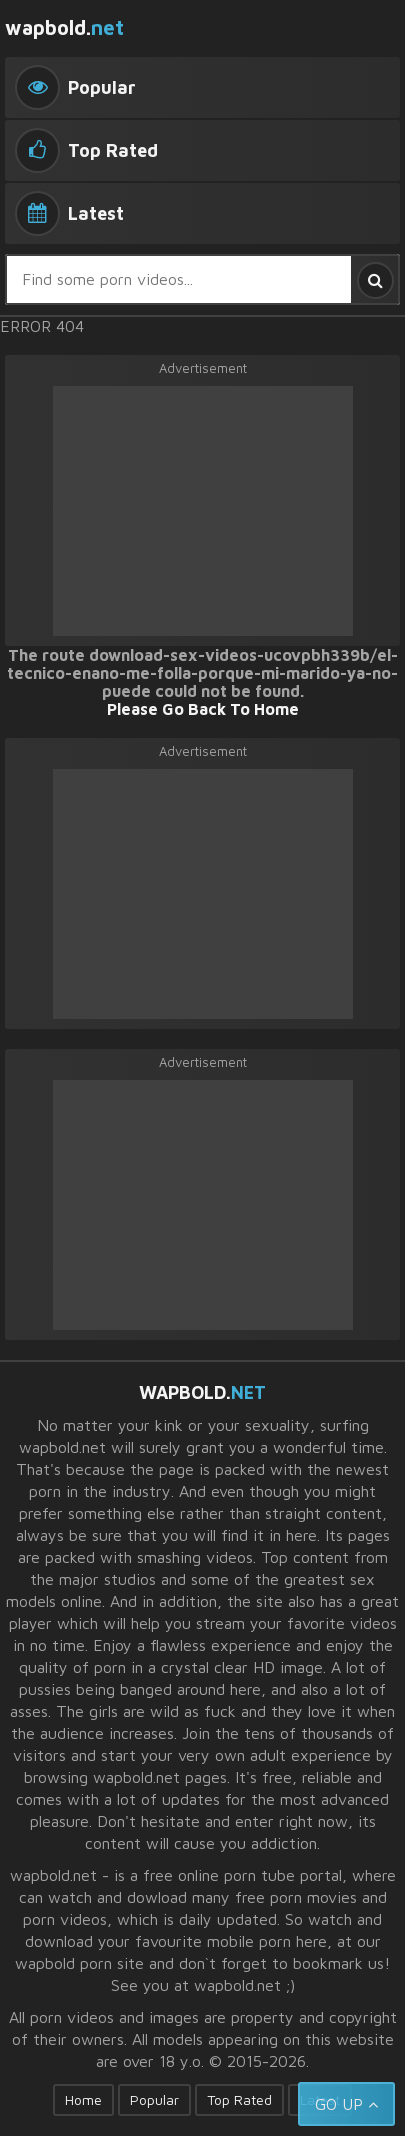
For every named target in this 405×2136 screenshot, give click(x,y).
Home (83, 2099)
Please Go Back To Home (203, 709)
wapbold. (64, 27)
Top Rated (239, 2099)
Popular (154, 2099)
